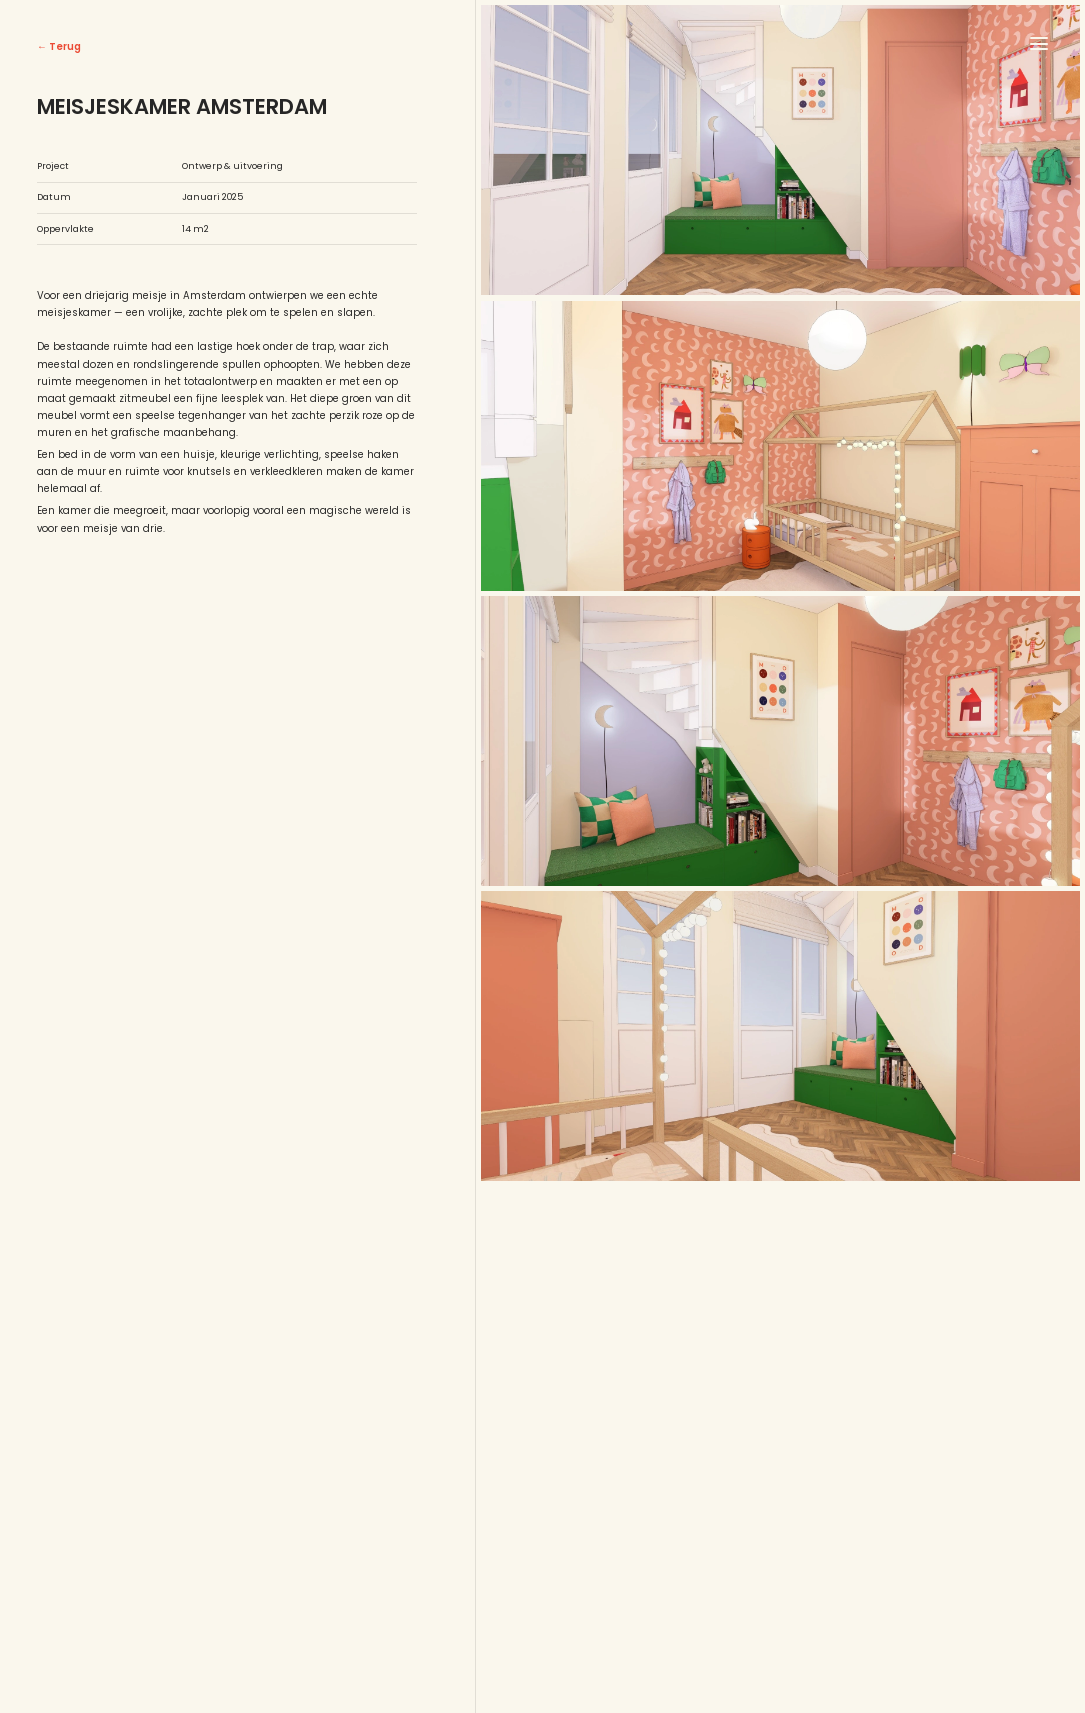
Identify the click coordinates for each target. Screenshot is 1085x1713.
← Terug (59, 46)
